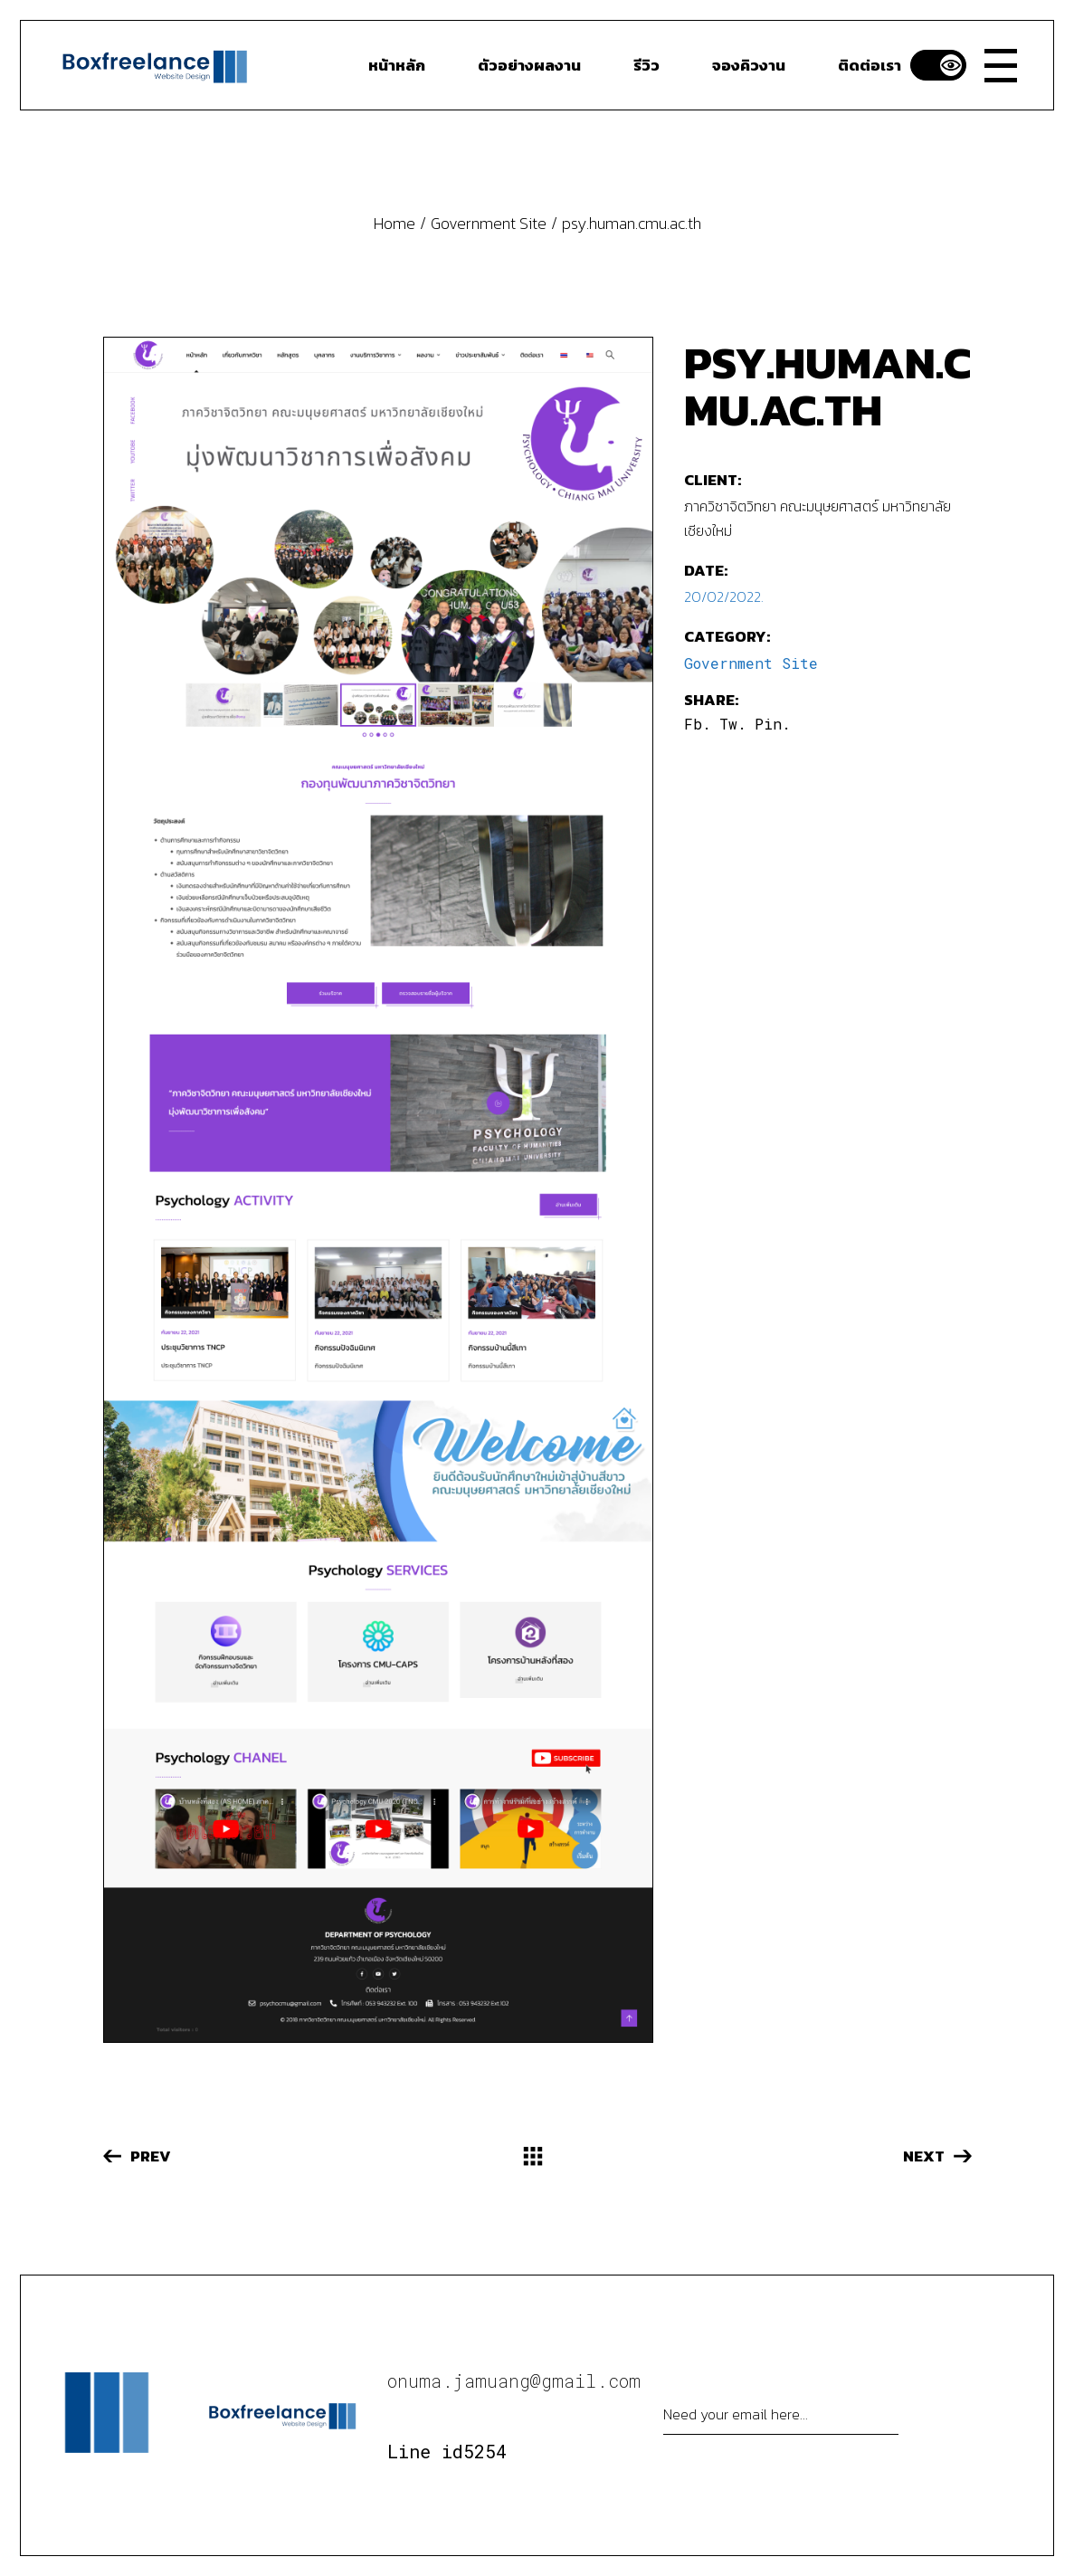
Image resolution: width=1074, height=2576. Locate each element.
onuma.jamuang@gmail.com (514, 2380)
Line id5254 (447, 2451)
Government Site (751, 663)
